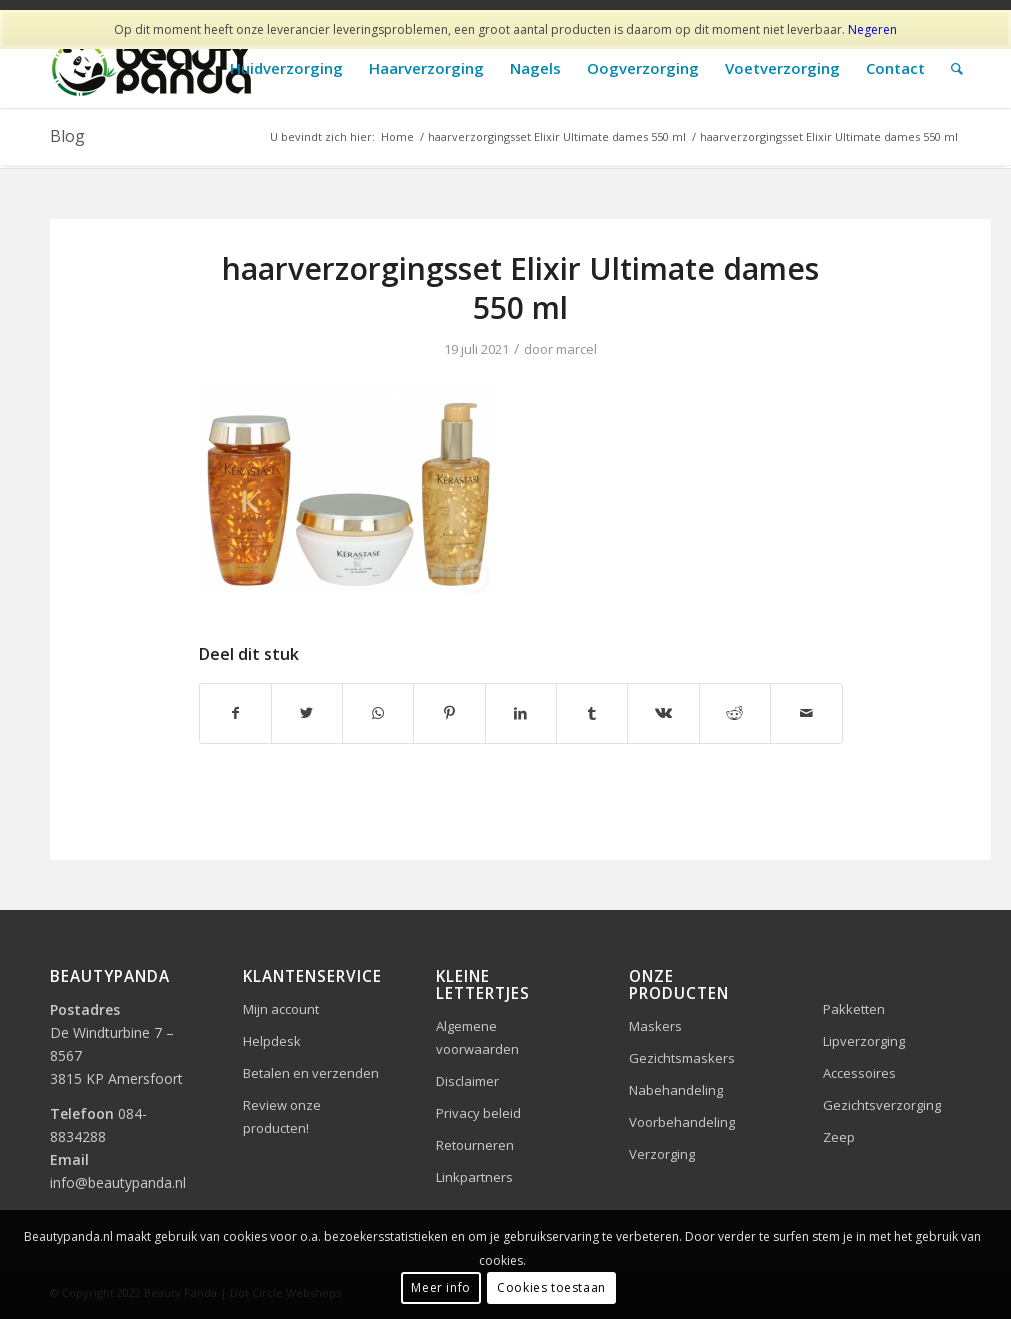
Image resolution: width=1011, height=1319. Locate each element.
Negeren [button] (872, 29)
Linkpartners (474, 1177)
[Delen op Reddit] (735, 713)
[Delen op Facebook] (235, 713)
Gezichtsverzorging (882, 1105)
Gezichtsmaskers (682, 1058)
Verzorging (662, 1154)
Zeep (839, 1137)
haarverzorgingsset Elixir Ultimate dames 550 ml (520, 288)
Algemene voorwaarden (477, 1037)
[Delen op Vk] (663, 713)
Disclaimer (467, 1081)
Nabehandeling (676, 1090)
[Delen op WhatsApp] (378, 713)
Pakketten (854, 1009)
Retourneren (475, 1145)
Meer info (440, 1287)
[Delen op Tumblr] (592, 713)
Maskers (655, 1026)
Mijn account (281, 1009)
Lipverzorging (864, 1041)
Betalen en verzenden (311, 1073)
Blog (67, 136)
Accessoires (859, 1073)
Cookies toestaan (551, 1287)
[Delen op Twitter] (307, 713)
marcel (576, 349)
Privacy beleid (478, 1113)
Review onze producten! (282, 1116)
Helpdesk (272, 1041)
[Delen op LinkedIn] (521, 713)
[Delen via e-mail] (806, 713)
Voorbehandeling (682, 1122)
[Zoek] (957, 68)
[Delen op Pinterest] (449, 713)
